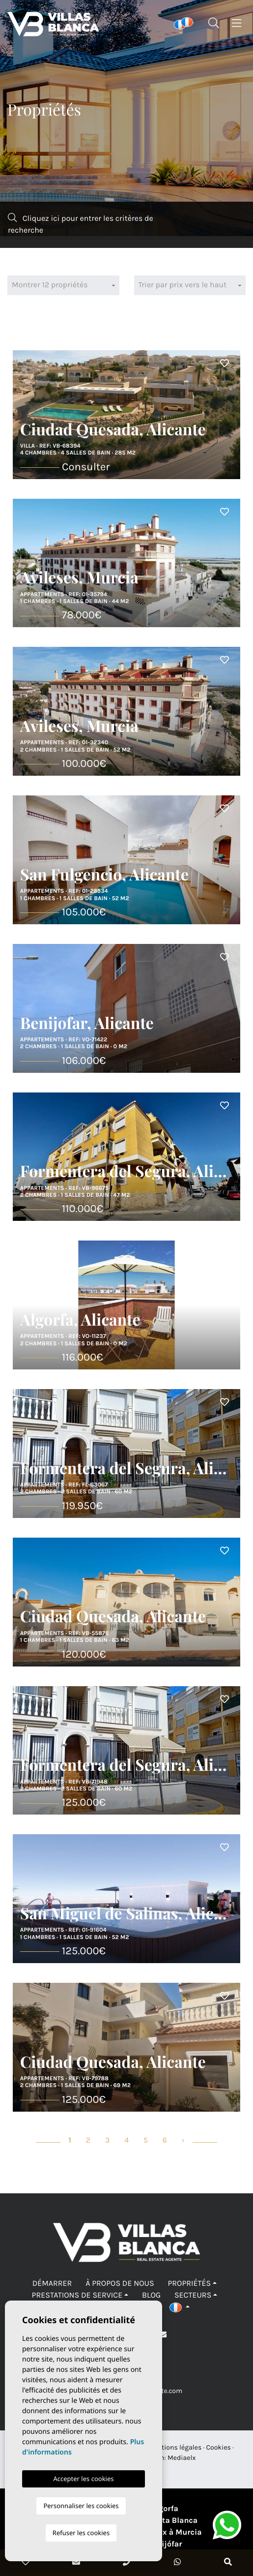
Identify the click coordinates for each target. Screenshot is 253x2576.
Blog (151, 2295)
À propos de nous (119, 2283)
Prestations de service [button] (77, 2295)
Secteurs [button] (192, 2295)
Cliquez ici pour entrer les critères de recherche (80, 224)
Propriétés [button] (189, 2283)
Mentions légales (174, 2447)
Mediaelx (182, 2458)
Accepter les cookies (83, 2478)
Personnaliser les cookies (80, 2505)
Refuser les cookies (81, 2532)
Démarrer (52, 2283)
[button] (180, 2307)
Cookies (218, 2447)
